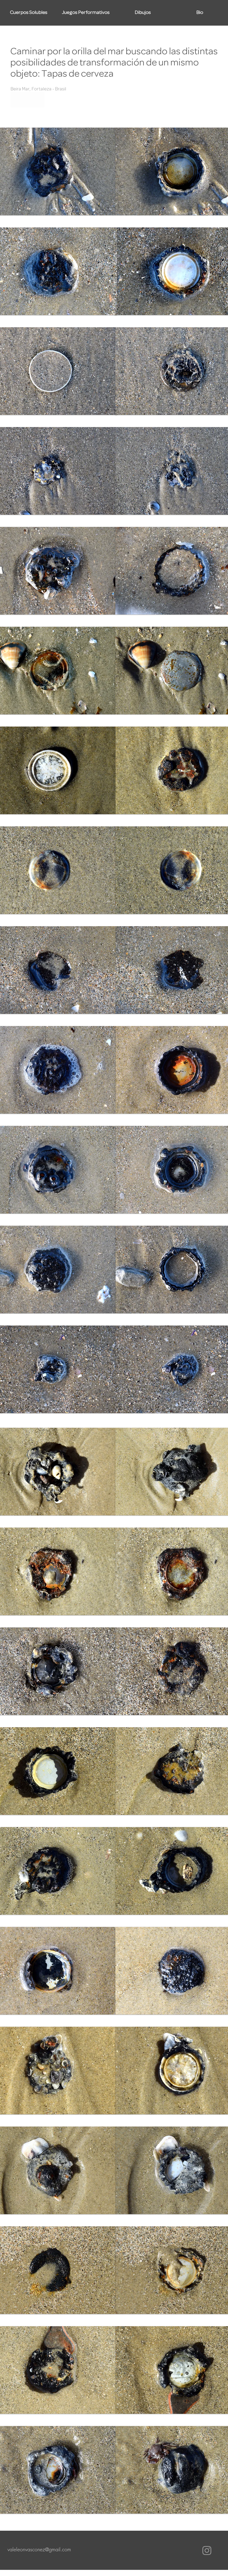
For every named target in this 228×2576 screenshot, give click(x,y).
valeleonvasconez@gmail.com (39, 2549)
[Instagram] (207, 2550)
